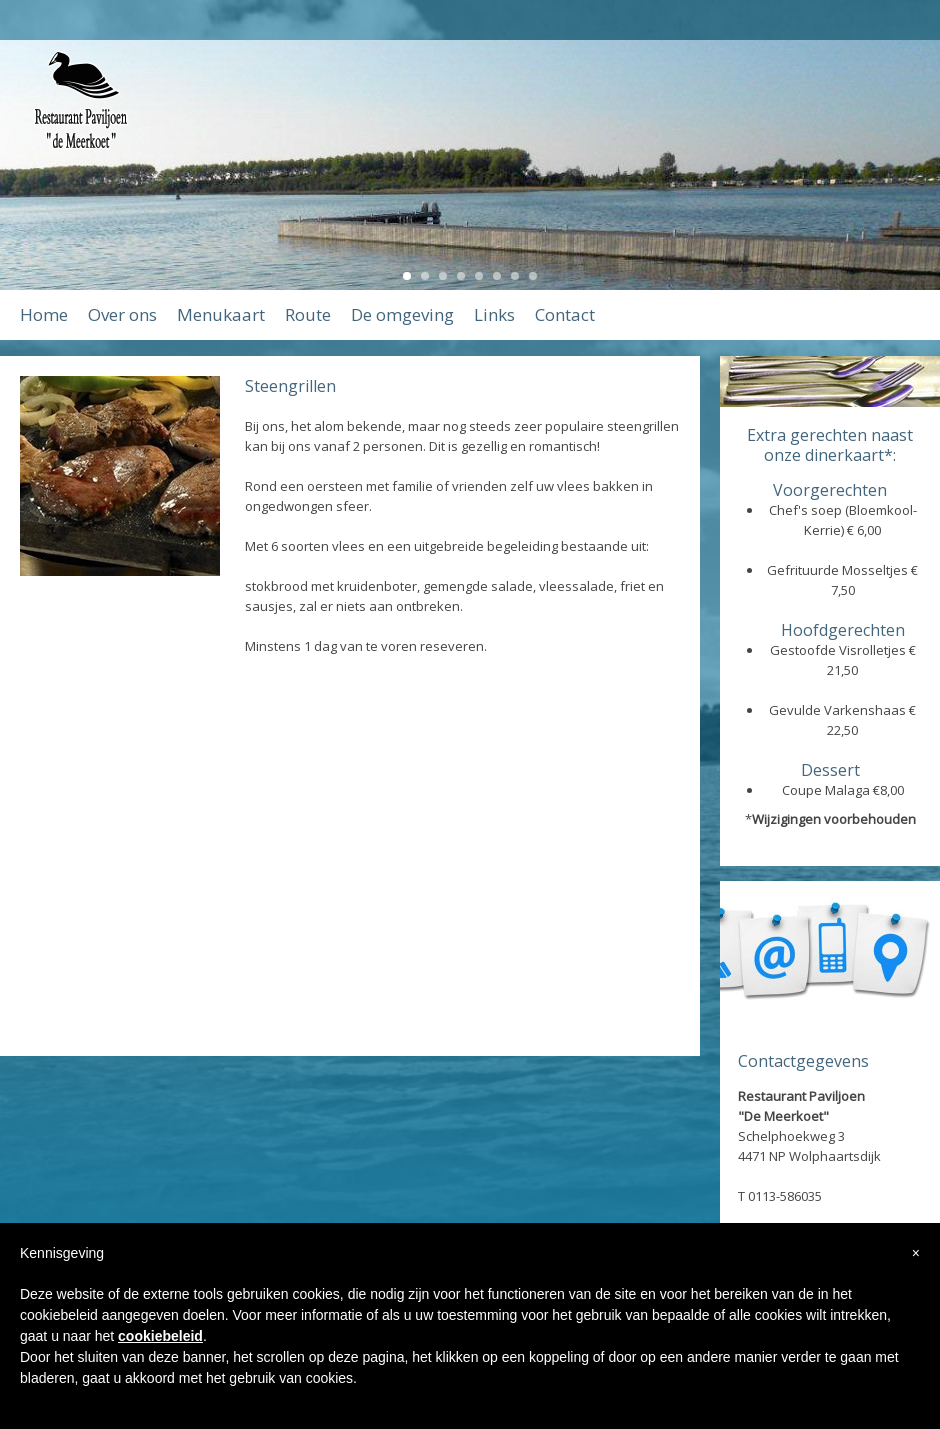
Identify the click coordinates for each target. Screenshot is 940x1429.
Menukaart (221, 314)
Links (494, 314)
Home (44, 314)
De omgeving (402, 314)
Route (308, 314)
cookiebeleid (160, 1336)
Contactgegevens (803, 1061)
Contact (565, 314)
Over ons (122, 314)
